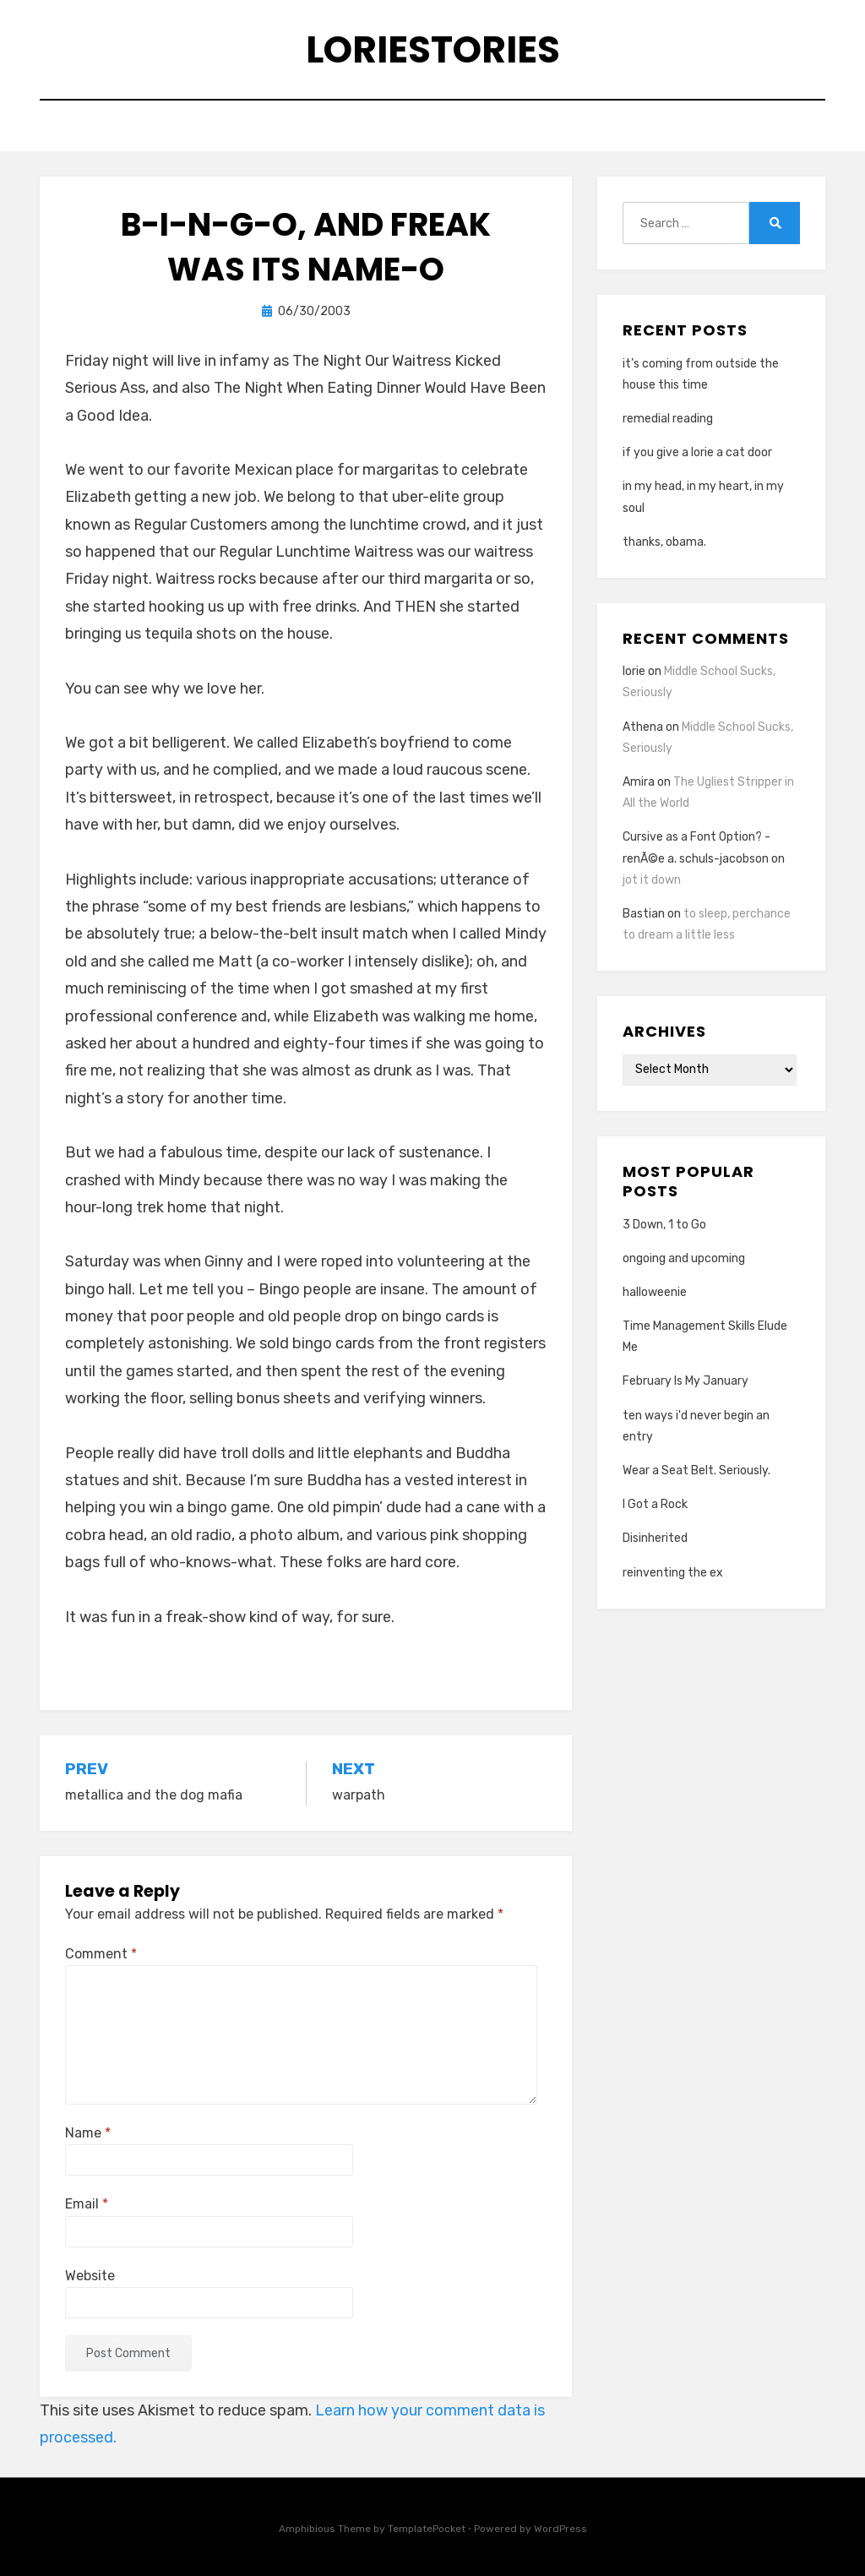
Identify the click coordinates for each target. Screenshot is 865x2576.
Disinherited (655, 1538)
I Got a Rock (655, 1504)
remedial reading (668, 418)
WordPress (560, 2529)
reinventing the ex (673, 1573)
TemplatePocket (426, 2529)
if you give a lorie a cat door (697, 452)
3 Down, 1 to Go (664, 1224)
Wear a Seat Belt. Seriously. (696, 1470)
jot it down (652, 880)
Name (88, 2133)
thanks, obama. (664, 542)
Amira (639, 782)
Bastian (644, 914)
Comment (101, 1954)
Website (90, 2276)
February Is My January (685, 1381)
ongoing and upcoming (684, 1258)
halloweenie (655, 1292)
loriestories (433, 49)
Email (86, 2204)
